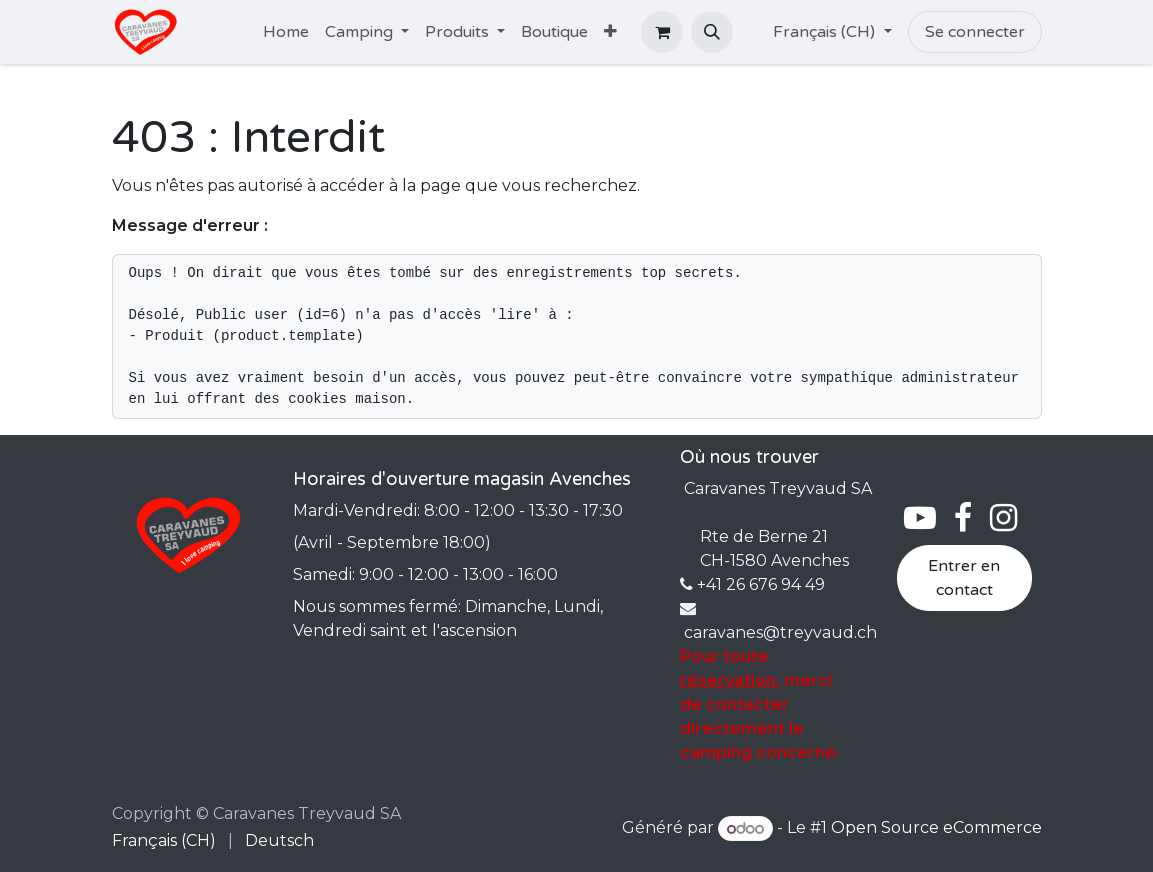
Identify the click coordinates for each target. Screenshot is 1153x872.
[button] (712, 32)
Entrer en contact (964, 578)
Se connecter (975, 32)
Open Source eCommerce (936, 828)
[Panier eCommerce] (662, 32)
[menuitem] (286, 32)
